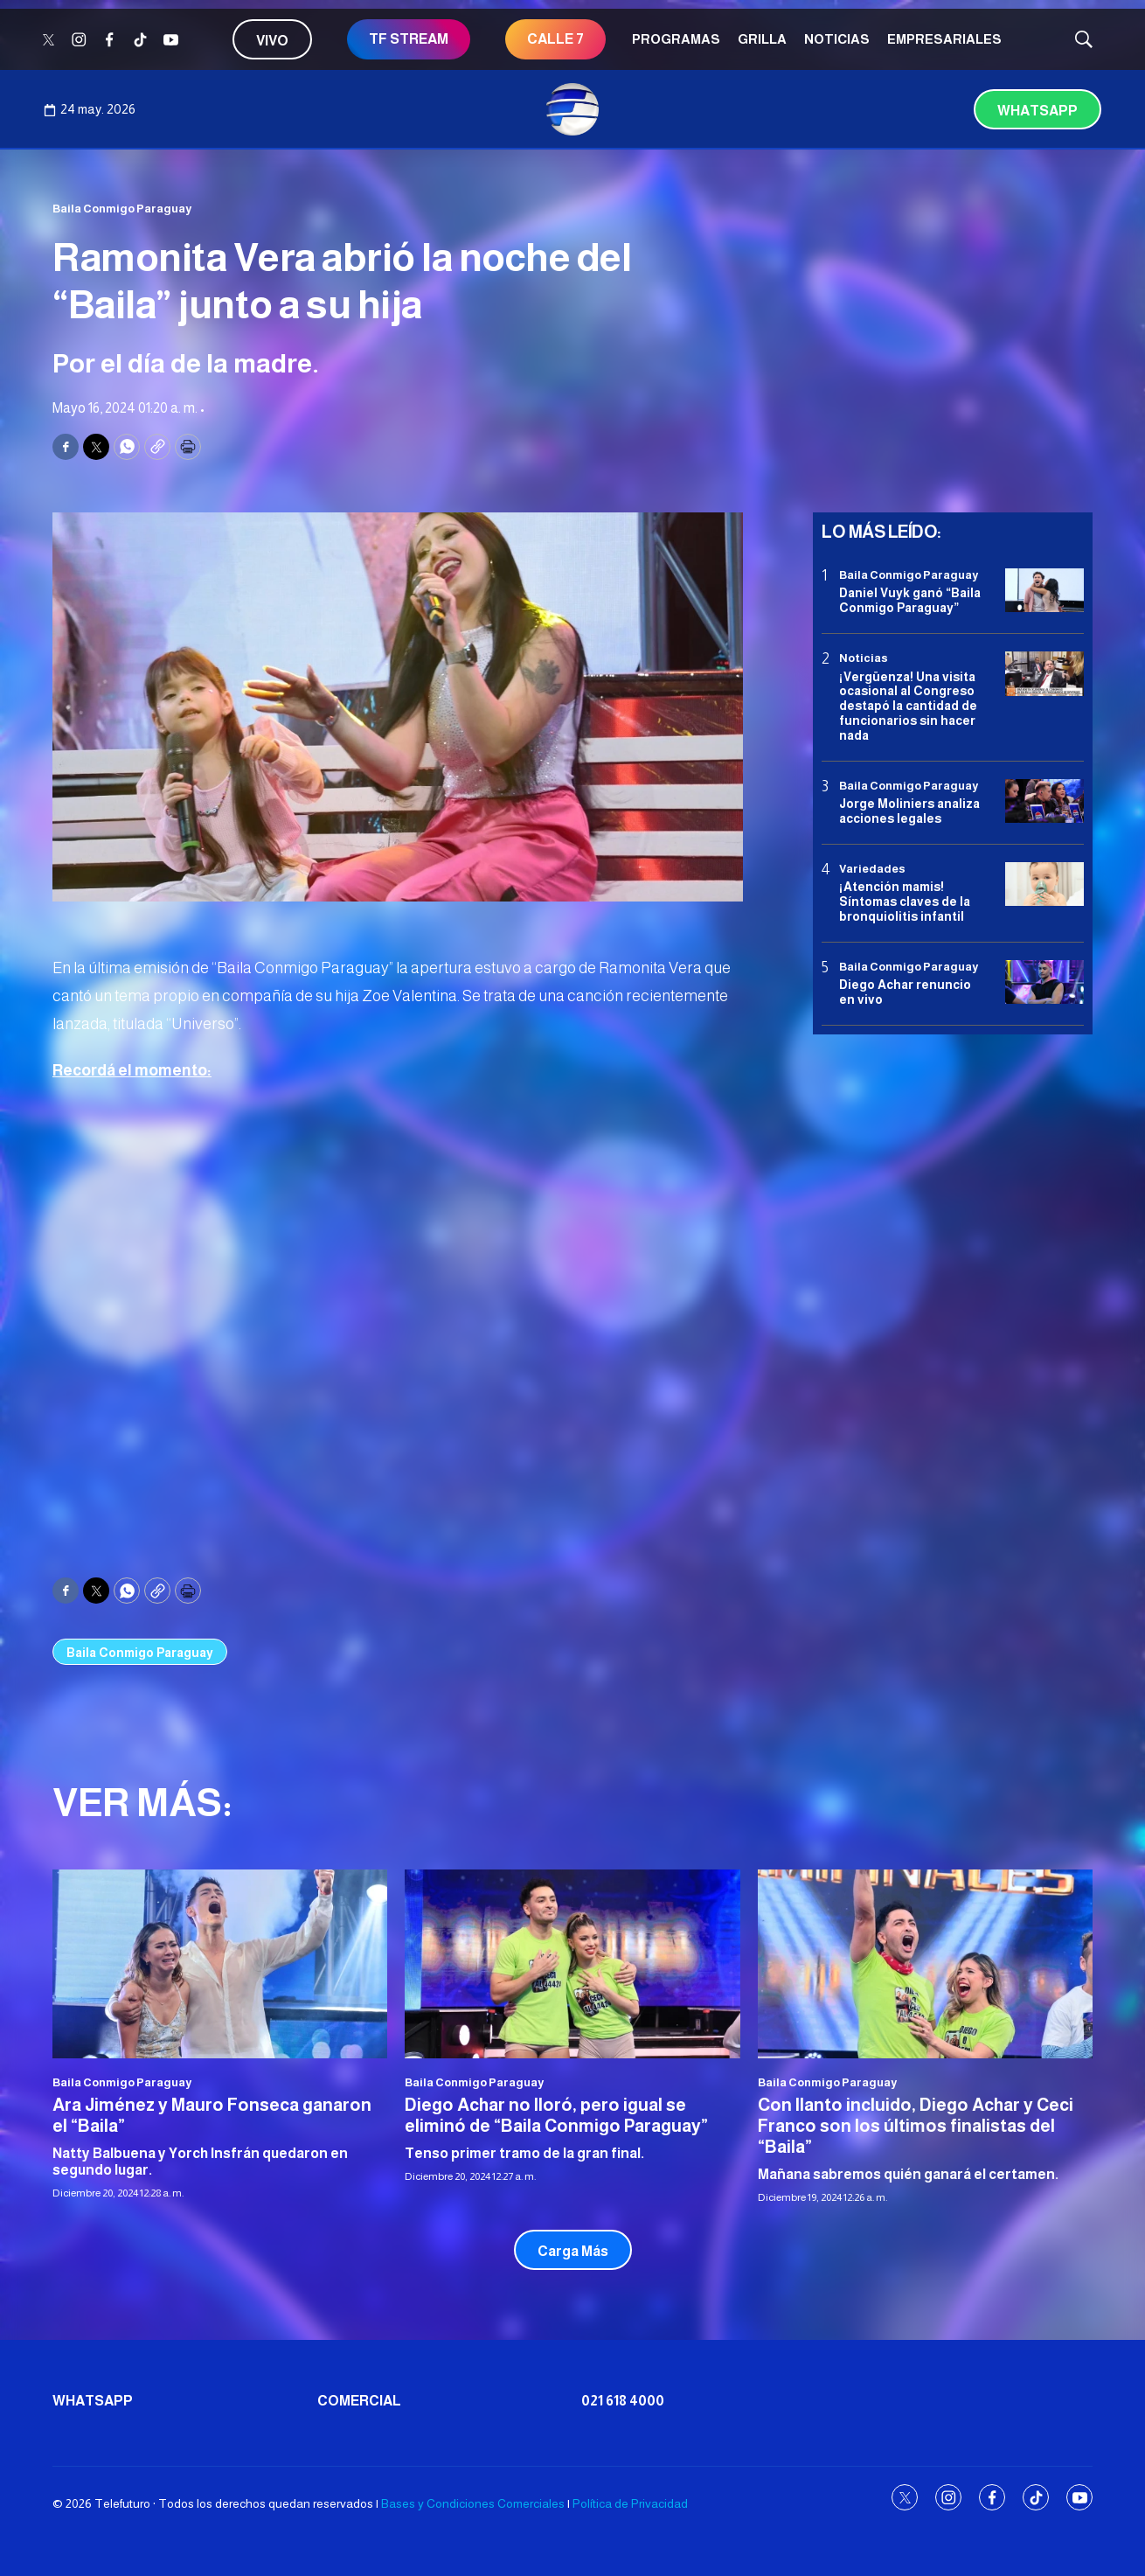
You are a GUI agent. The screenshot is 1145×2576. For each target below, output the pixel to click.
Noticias (837, 38)
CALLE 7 (555, 38)
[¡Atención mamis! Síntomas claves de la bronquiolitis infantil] (1044, 884)
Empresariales (944, 38)
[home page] (572, 109)
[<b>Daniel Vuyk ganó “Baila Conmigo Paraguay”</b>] (1044, 590)
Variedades (872, 868)
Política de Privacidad (630, 2503)
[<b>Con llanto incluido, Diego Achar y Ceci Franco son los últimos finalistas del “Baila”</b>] (925, 1963)
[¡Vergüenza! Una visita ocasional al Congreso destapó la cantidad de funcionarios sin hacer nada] (1044, 673)
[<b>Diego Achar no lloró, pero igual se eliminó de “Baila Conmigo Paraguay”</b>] (572, 1963)
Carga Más (573, 2251)
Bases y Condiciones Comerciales (473, 2503)
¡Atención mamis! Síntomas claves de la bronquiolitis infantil (904, 901)
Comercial (359, 2400)
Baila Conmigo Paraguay (121, 208)
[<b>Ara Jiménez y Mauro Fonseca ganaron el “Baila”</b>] (219, 1963)
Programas (676, 38)
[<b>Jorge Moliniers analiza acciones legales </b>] (1044, 801)
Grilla (762, 38)
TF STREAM (408, 38)
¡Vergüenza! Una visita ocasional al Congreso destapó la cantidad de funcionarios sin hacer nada (908, 706)
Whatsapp (1037, 110)
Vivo (272, 40)
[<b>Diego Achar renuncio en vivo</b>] (1044, 982)
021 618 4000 (622, 2400)
